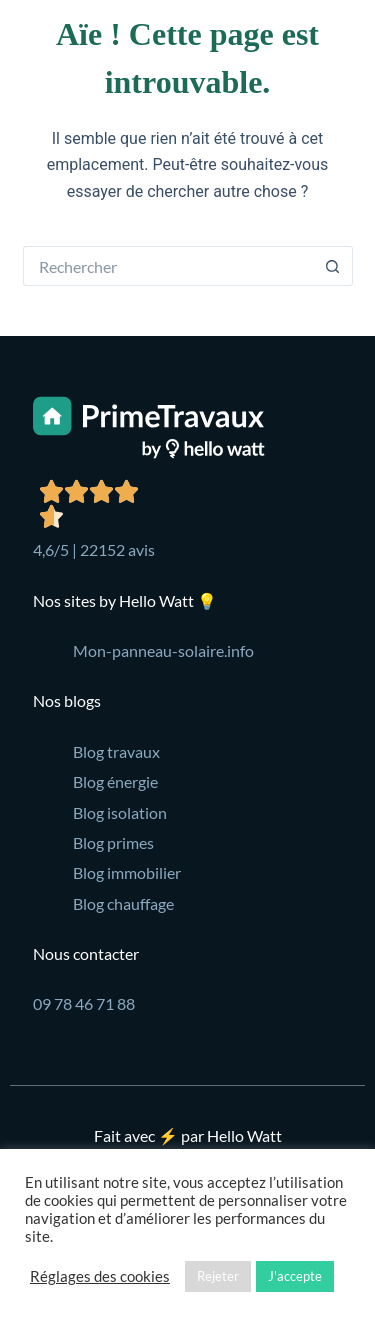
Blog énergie (115, 781)
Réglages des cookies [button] (100, 1276)
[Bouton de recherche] (333, 266)
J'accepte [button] (295, 1276)
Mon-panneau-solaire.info (163, 650)
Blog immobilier (127, 872)
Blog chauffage (123, 903)
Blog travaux (116, 751)
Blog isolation (120, 812)
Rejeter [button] (218, 1276)
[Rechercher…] (168, 266)
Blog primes (113, 842)
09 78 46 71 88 (84, 1003)
